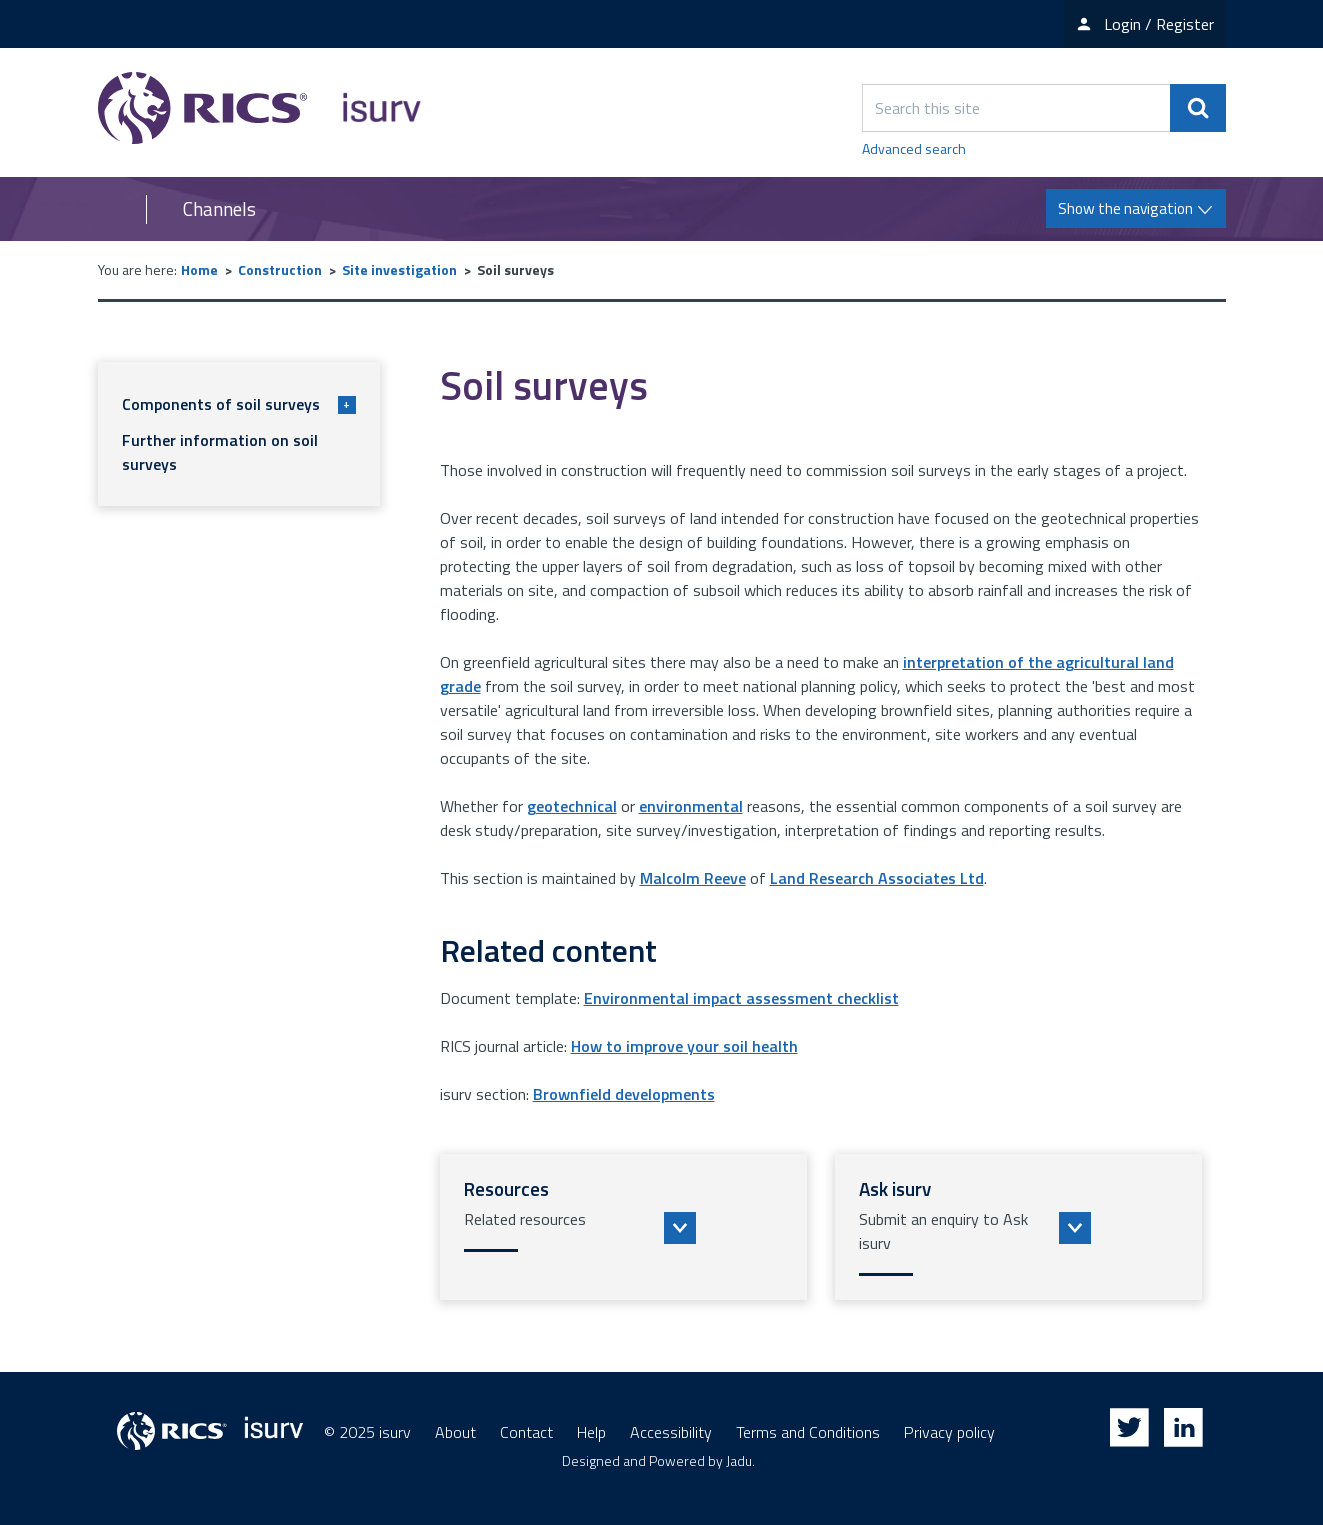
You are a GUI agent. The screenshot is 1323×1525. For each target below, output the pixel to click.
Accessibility (671, 1432)
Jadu (739, 1460)
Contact (526, 1432)
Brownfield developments (624, 1094)
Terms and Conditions (808, 1432)
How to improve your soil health (684, 1046)
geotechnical (572, 806)
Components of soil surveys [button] (239, 404)
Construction (280, 269)
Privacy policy (949, 1432)
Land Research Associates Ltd (877, 878)
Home (199, 269)
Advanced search (914, 148)
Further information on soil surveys (220, 452)
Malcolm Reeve (693, 878)
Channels (219, 209)
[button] (623, 1227)
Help (591, 1432)
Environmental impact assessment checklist (741, 998)
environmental (691, 806)
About (455, 1432)
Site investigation (399, 269)
